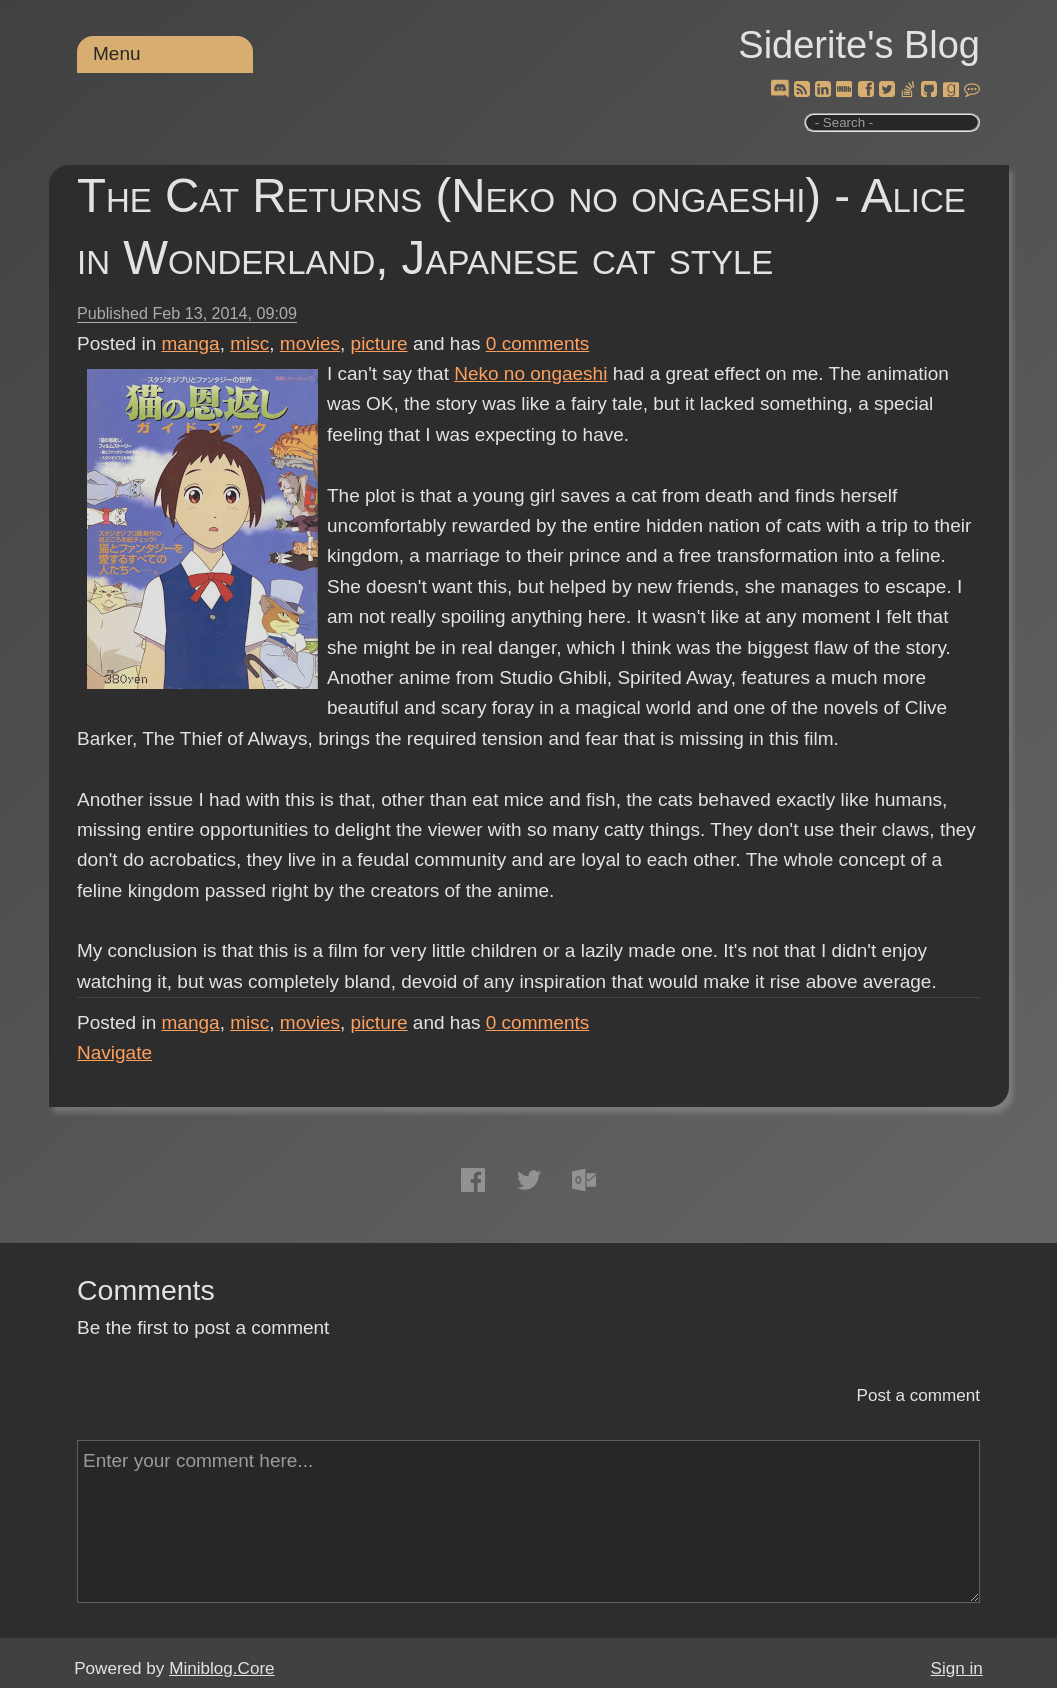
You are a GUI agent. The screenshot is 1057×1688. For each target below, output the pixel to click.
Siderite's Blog (859, 45)
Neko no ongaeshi (530, 373)
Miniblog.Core (221, 1668)
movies (310, 343)
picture (379, 343)
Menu (117, 53)
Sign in (957, 1668)
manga (191, 343)
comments (538, 343)
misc (249, 343)
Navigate (114, 1052)
